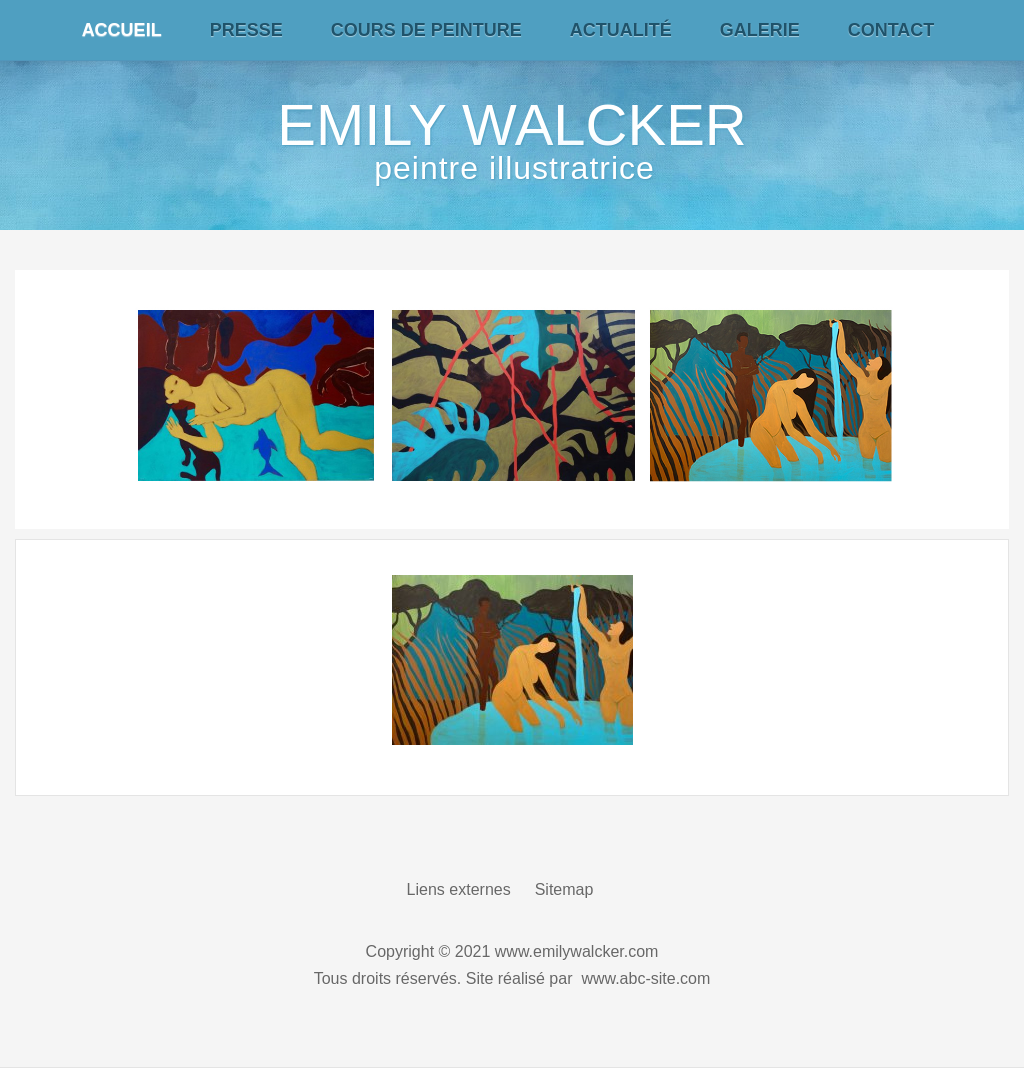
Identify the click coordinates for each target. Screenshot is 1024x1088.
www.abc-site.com (645, 978)
